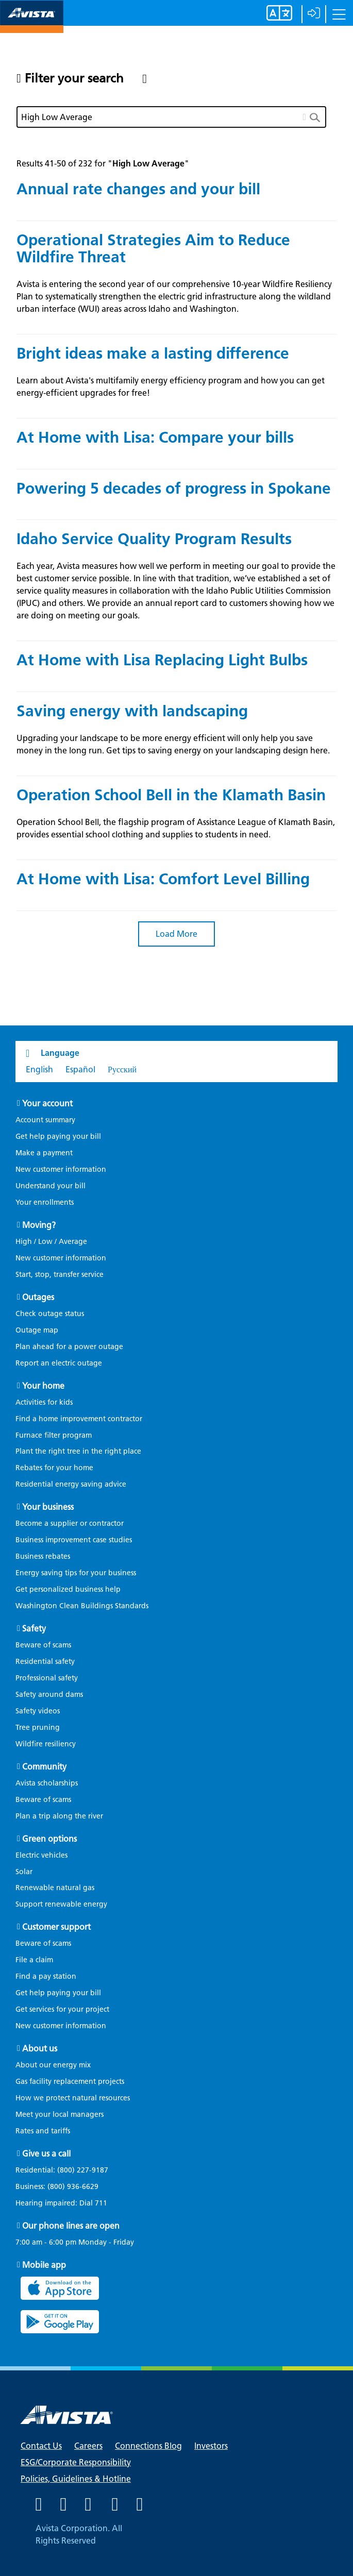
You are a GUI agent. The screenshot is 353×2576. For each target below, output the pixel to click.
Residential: (67, 2170)
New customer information (60, 1169)
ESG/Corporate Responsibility (76, 2462)
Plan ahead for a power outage (69, 1346)
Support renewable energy (61, 1904)
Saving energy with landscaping (132, 710)
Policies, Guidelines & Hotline (76, 2479)
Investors (211, 2446)
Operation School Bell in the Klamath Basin (171, 794)
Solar (23, 1871)
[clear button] (304, 115)
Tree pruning (37, 1727)
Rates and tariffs (42, 2131)
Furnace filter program (53, 1435)
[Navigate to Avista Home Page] (31, 24)
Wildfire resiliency (45, 1744)
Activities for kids (44, 1402)
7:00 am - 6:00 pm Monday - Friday (74, 2242)
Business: (62, 2187)
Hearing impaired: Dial (66, 2203)
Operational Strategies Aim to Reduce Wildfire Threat (153, 248)
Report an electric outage (58, 1363)
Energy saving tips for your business (75, 1573)
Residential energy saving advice (70, 1484)
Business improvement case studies (73, 1540)
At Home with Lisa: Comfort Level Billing (163, 878)
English (39, 1069)
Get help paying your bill (58, 1136)
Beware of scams (43, 1645)
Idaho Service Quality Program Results (154, 538)
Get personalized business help (68, 1589)
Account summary (45, 1120)
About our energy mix (53, 2065)
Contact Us (41, 2446)
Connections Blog (148, 2446)
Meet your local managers (59, 2114)
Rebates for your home (54, 1467)
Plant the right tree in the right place (78, 1451)
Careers (88, 2446)
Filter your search (74, 78)
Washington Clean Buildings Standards (81, 1606)
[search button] (318, 117)
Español (80, 1069)
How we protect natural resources (72, 2098)
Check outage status (49, 1313)
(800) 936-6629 (71, 2186)
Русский (122, 1069)
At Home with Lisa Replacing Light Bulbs (162, 659)
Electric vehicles (41, 1855)
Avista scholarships (46, 1783)
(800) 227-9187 (81, 2170)
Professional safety (46, 1678)
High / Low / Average (51, 1241)
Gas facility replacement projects (69, 2081)
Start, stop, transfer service (59, 1274)
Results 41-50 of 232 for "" (102, 164)
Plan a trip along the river (59, 1816)
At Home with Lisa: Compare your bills (155, 437)
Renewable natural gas (54, 1887)
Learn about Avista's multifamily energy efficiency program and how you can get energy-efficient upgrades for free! (170, 387)
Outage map (36, 1330)
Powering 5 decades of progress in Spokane (173, 488)
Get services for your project (62, 2009)
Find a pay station (45, 1976)
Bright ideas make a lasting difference (152, 353)
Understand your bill (50, 1186)
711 (101, 2203)
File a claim (34, 1960)
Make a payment (44, 1153)
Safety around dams (49, 1694)
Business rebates (42, 1556)
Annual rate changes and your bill (138, 188)
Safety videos (37, 1711)
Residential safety (45, 1661)
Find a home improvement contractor (78, 1419)
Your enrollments (44, 1202)
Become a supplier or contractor (69, 1523)
